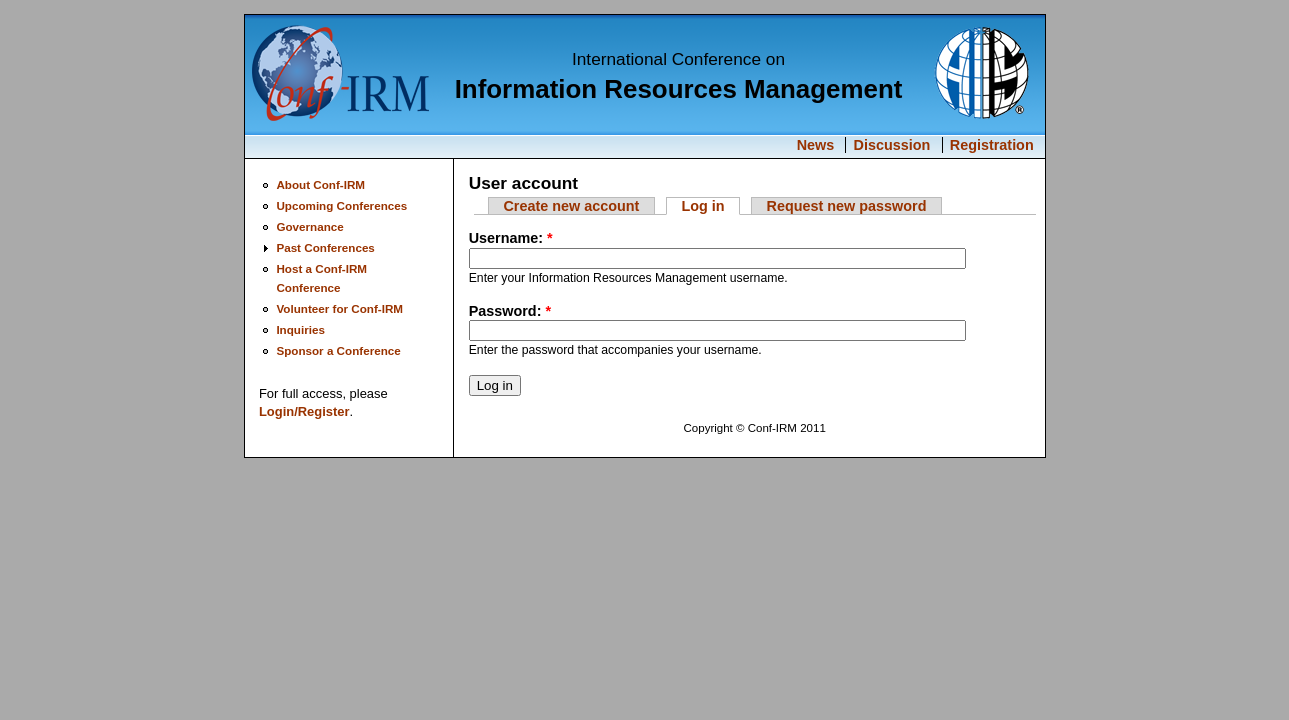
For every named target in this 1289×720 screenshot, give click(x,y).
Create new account (571, 206)
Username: (511, 238)
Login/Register (304, 411)
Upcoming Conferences (341, 205)
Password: (510, 311)
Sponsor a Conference (338, 350)
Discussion (892, 145)
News (816, 145)
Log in (702, 206)
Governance (309, 226)
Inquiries (300, 329)
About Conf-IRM (320, 184)
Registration (992, 145)
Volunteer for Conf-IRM (339, 308)
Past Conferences (325, 247)
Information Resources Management (679, 89)
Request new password (847, 206)
